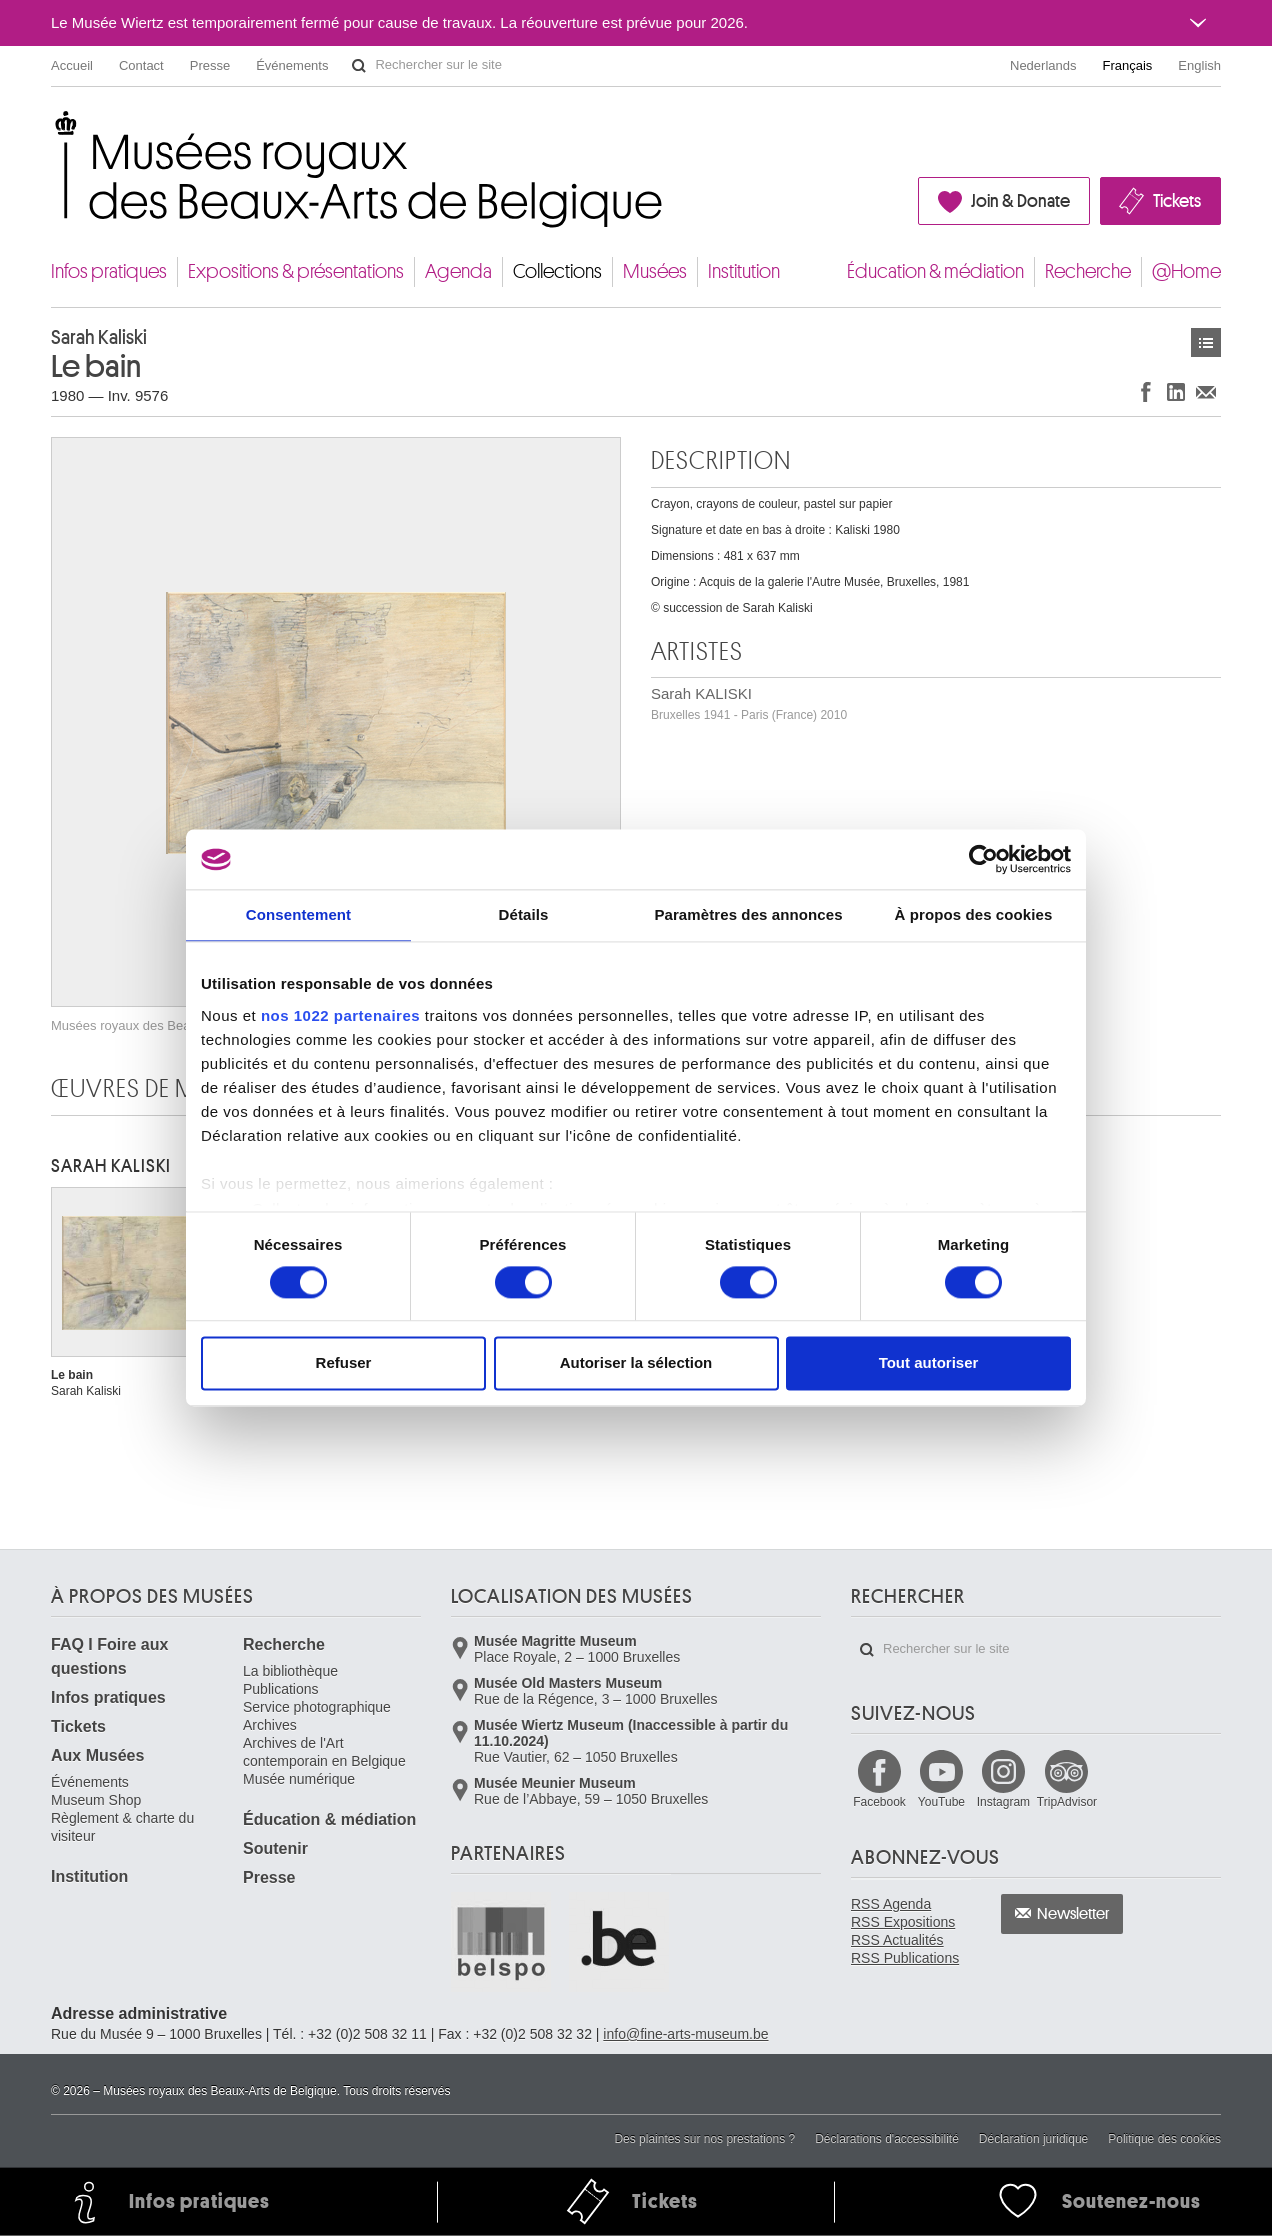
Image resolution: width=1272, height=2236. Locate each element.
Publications (281, 1689)
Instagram (1003, 1802)
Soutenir (275, 1848)
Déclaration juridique (1033, 2139)
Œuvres (1206, 342)
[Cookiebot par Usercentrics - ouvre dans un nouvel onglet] (983, 859)
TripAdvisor (1067, 1802)
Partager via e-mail (1206, 391)
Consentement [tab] (298, 914)
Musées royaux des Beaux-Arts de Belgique (52, 129)
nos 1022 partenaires (340, 1015)
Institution (744, 271)
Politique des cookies (1164, 2139)
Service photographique (317, 1707)
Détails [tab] (524, 914)
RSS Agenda (891, 1904)
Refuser (344, 1363)
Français (1128, 65)
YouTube (941, 1802)
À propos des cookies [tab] (974, 914)
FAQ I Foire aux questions (109, 1656)
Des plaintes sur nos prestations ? (704, 2139)
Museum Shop (96, 1800)
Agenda (458, 271)
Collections (557, 271)
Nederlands (1043, 65)
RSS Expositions (903, 1922)
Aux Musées (97, 1755)
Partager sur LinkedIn (1176, 391)
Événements (292, 65)
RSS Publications (905, 1958)
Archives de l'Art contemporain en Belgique (324, 1752)
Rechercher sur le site (359, 66)
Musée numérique (299, 1779)
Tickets (1177, 201)
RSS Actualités (897, 1940)
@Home (1186, 271)
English (1199, 65)
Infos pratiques (109, 271)
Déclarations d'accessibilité (887, 2139)
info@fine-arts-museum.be (685, 2034)
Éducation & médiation (935, 271)
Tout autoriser (929, 1363)
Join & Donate (1020, 201)
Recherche (1088, 271)
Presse (210, 65)
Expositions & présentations (296, 271)
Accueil (72, 65)
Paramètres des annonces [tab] (748, 914)
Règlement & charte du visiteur (122, 1827)
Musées (655, 271)
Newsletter (1073, 1914)
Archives (270, 1725)
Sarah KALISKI (749, 703)
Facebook (879, 1802)
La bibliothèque (290, 1671)
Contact (141, 65)
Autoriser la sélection (636, 1363)
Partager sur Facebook (1146, 391)
